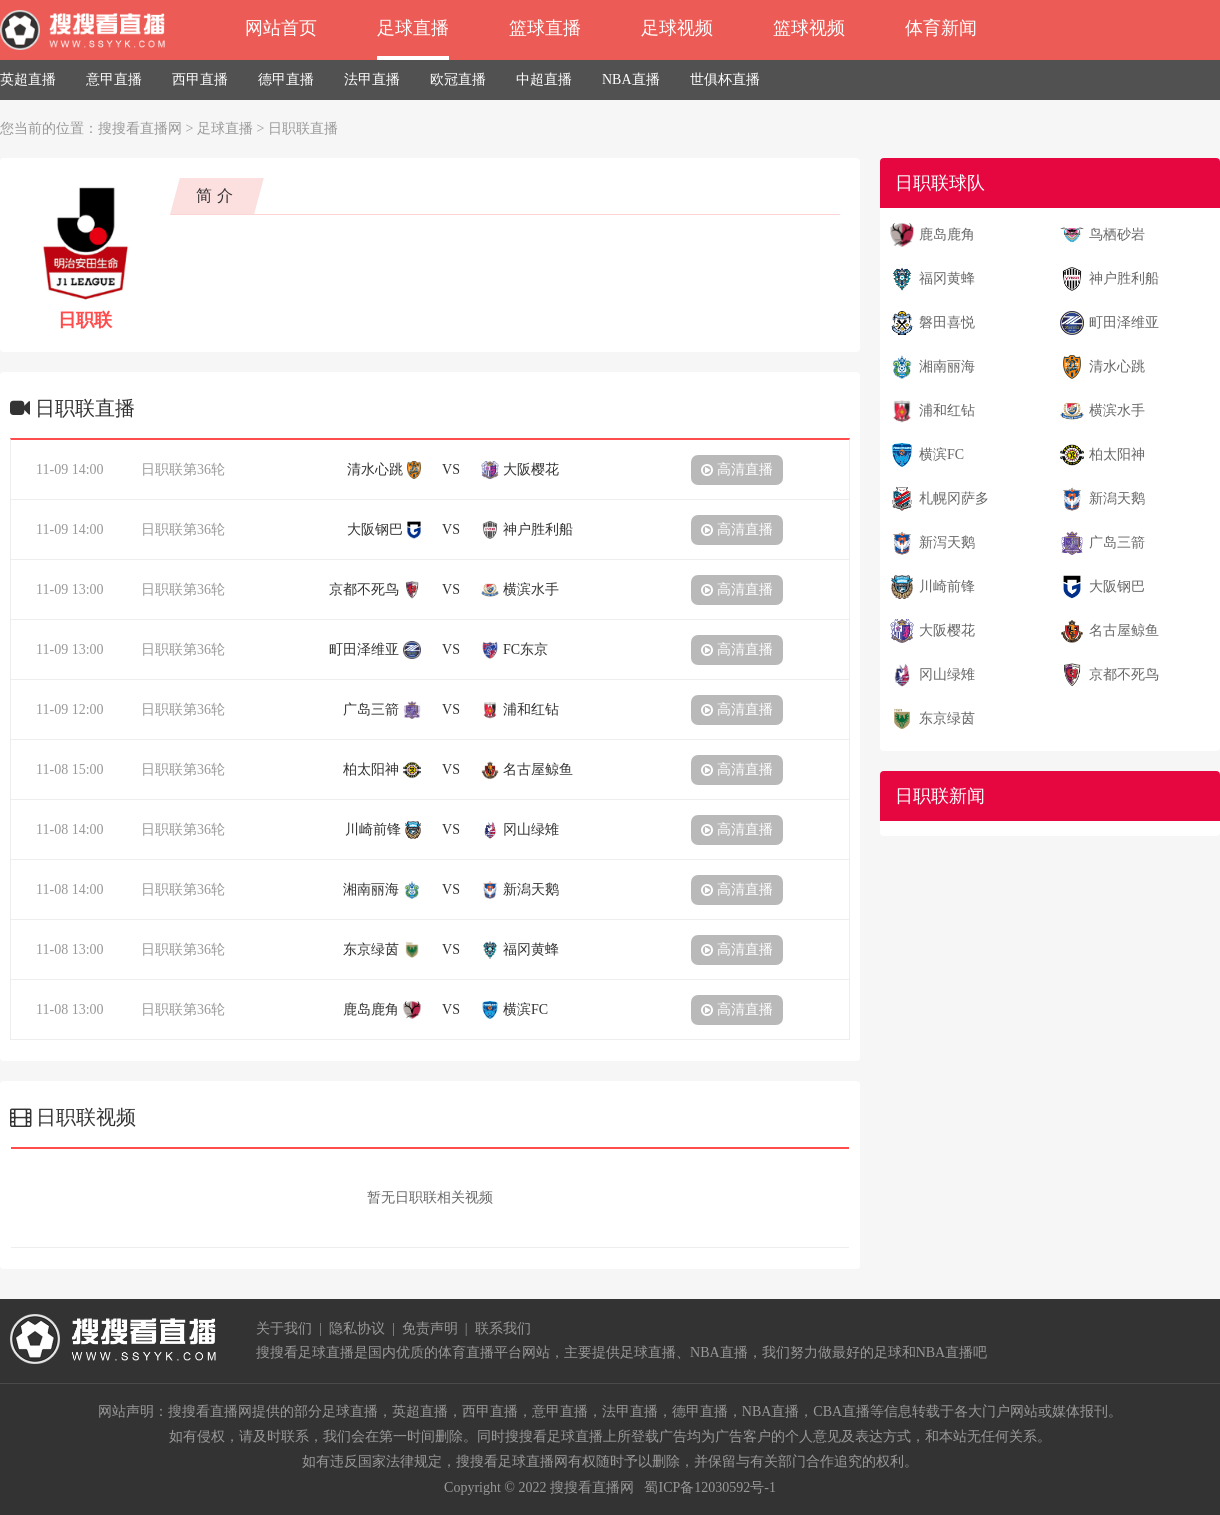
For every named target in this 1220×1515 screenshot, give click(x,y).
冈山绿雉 (947, 674)
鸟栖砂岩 (1117, 234)
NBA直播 (631, 79)
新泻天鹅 (947, 542)
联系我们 (503, 1328)
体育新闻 (941, 28)
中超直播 (544, 79)
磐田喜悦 (947, 322)
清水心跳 (1117, 366)
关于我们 (284, 1328)
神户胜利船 (1124, 278)
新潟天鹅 (1117, 498)
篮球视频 (809, 28)
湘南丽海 (947, 366)
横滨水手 (1117, 410)
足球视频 (677, 28)
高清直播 (737, 469)
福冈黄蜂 (947, 278)
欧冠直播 (458, 79)
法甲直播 (372, 79)
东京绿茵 (947, 718)
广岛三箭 (1117, 542)
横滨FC (941, 454)
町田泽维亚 (1124, 322)
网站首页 (281, 28)
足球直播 (413, 28)
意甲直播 (114, 79)
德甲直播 (286, 79)
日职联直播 (303, 128)
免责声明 (430, 1328)
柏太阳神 (1117, 454)
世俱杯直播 (725, 79)
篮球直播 (545, 28)
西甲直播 (200, 79)
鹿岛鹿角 (947, 234)
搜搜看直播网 (140, 128)
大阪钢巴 (1117, 586)
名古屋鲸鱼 (1124, 630)
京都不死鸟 (1124, 674)
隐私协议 (357, 1328)
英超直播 (28, 79)
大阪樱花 (947, 630)
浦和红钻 (947, 410)
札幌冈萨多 (954, 498)
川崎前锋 (947, 586)
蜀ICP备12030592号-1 (709, 1487)
